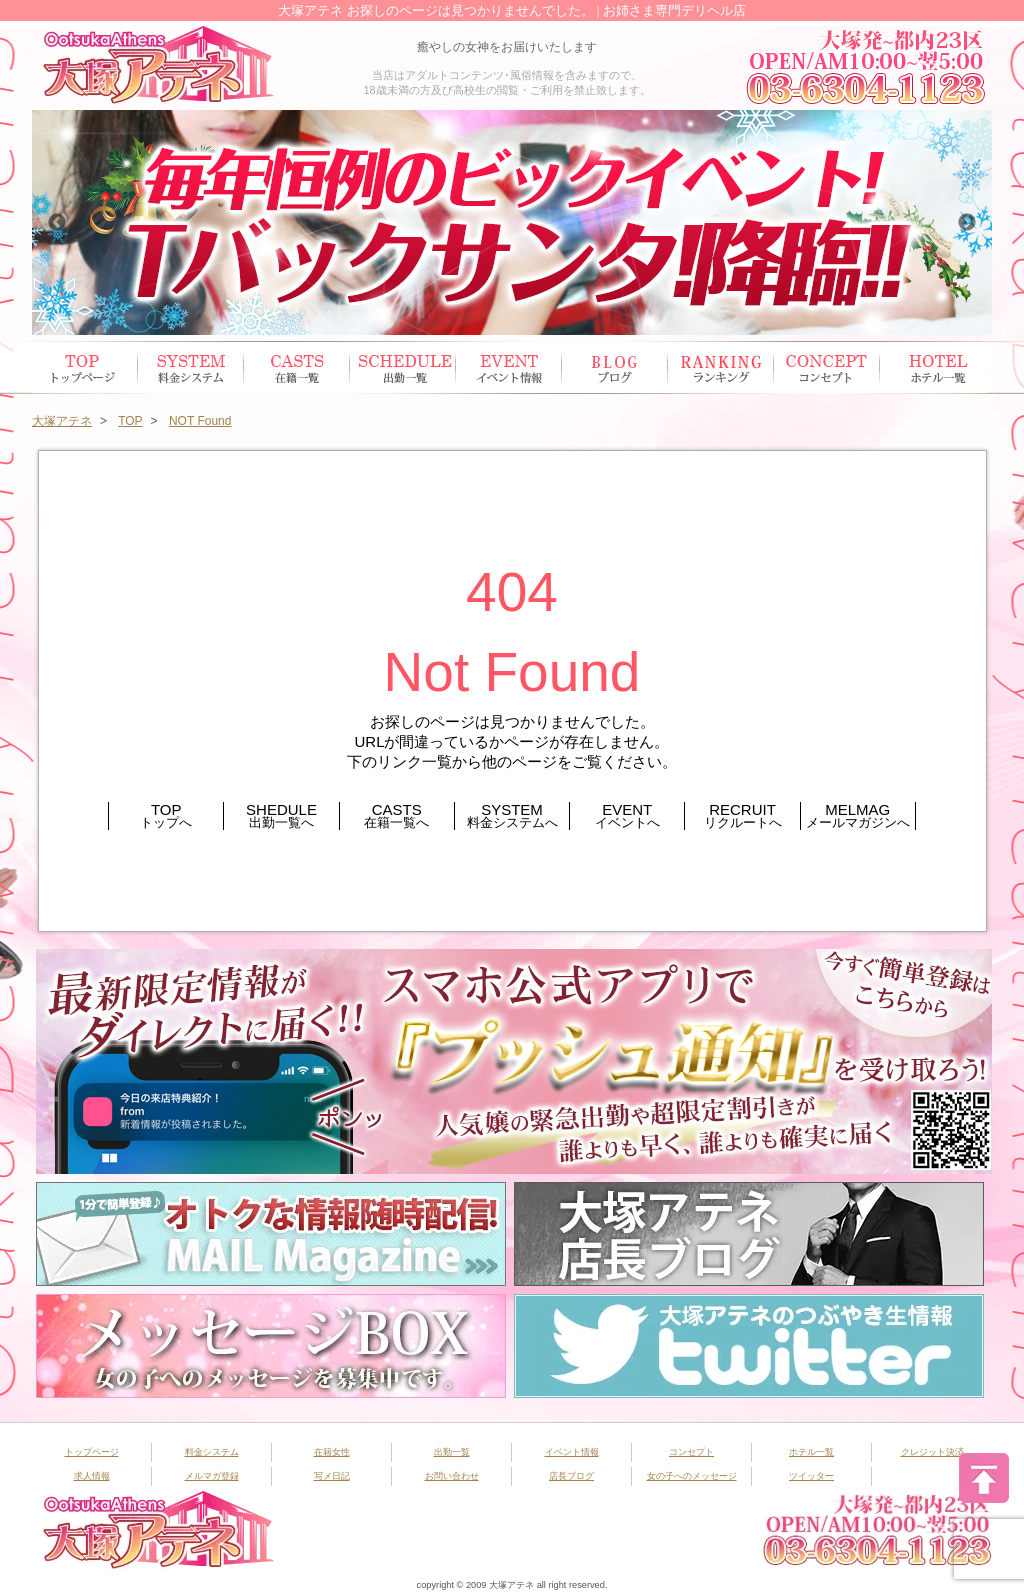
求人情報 (92, 1476)
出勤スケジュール (403, 367)
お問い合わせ (452, 1476)
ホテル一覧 (933, 367)
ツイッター (811, 1476)
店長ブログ (571, 1476)
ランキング (721, 367)
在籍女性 (297, 367)
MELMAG (858, 815)
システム (191, 367)
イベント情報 (509, 367)
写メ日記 (332, 1476)
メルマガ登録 (212, 1476)
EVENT (627, 815)
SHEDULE (281, 815)
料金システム (212, 1452)
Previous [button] (57, 223)
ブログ (615, 367)
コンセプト (827, 367)
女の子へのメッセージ (692, 1476)
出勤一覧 (452, 1452)
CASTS (397, 815)
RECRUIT (742, 815)
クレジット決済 (932, 1452)
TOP (166, 815)
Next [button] (967, 223)
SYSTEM (512, 815)
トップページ (85, 367)
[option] (512, 222)
